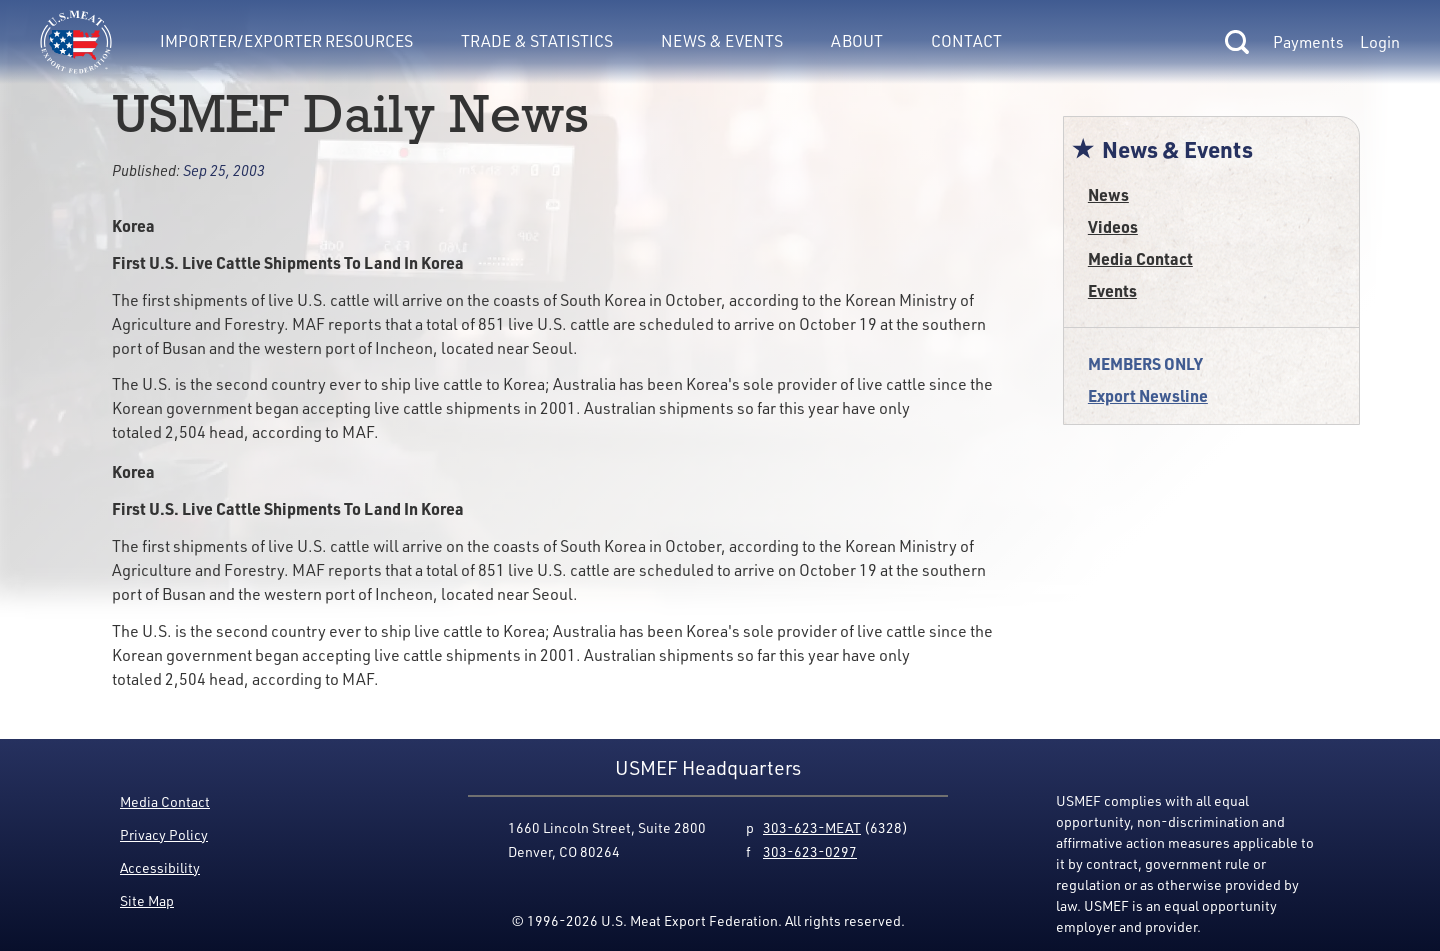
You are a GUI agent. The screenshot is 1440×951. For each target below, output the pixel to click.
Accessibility (160, 867)
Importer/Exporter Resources (286, 41)
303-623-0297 (810, 851)
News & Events (722, 41)
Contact (966, 41)
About (857, 41)
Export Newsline (1148, 395)
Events (1112, 290)
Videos (1113, 226)
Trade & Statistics (537, 41)
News (1108, 194)
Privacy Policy (164, 834)
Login (1380, 42)
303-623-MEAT (812, 827)
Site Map (147, 900)
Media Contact (1140, 258)
